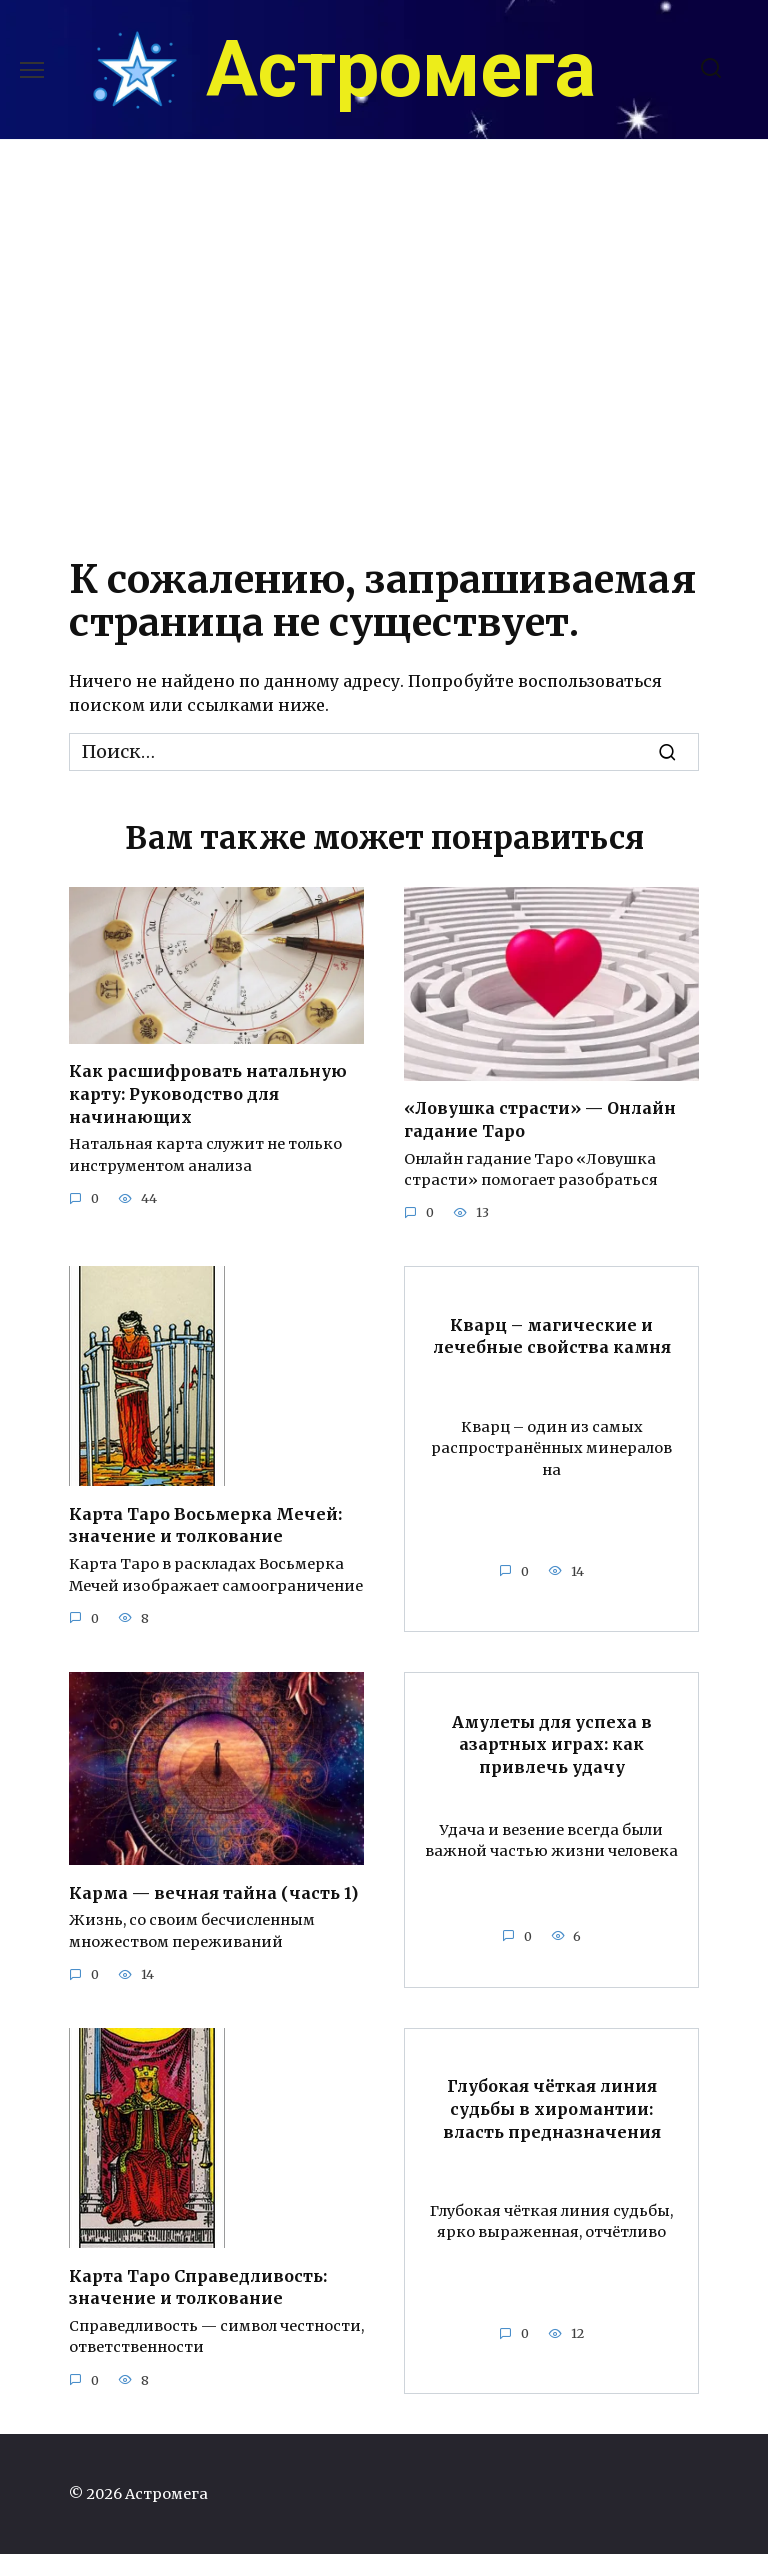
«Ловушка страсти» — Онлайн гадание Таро (540, 1119)
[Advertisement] (384, 341)
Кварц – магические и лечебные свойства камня (552, 1335)
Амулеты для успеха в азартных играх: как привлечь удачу (552, 1742)
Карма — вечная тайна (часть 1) (213, 1892)
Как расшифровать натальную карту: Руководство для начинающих (208, 1093)
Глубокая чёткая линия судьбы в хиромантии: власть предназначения (552, 2107)
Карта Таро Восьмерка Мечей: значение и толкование (205, 1524)
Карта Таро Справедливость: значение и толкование (198, 2285)
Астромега (401, 70)
